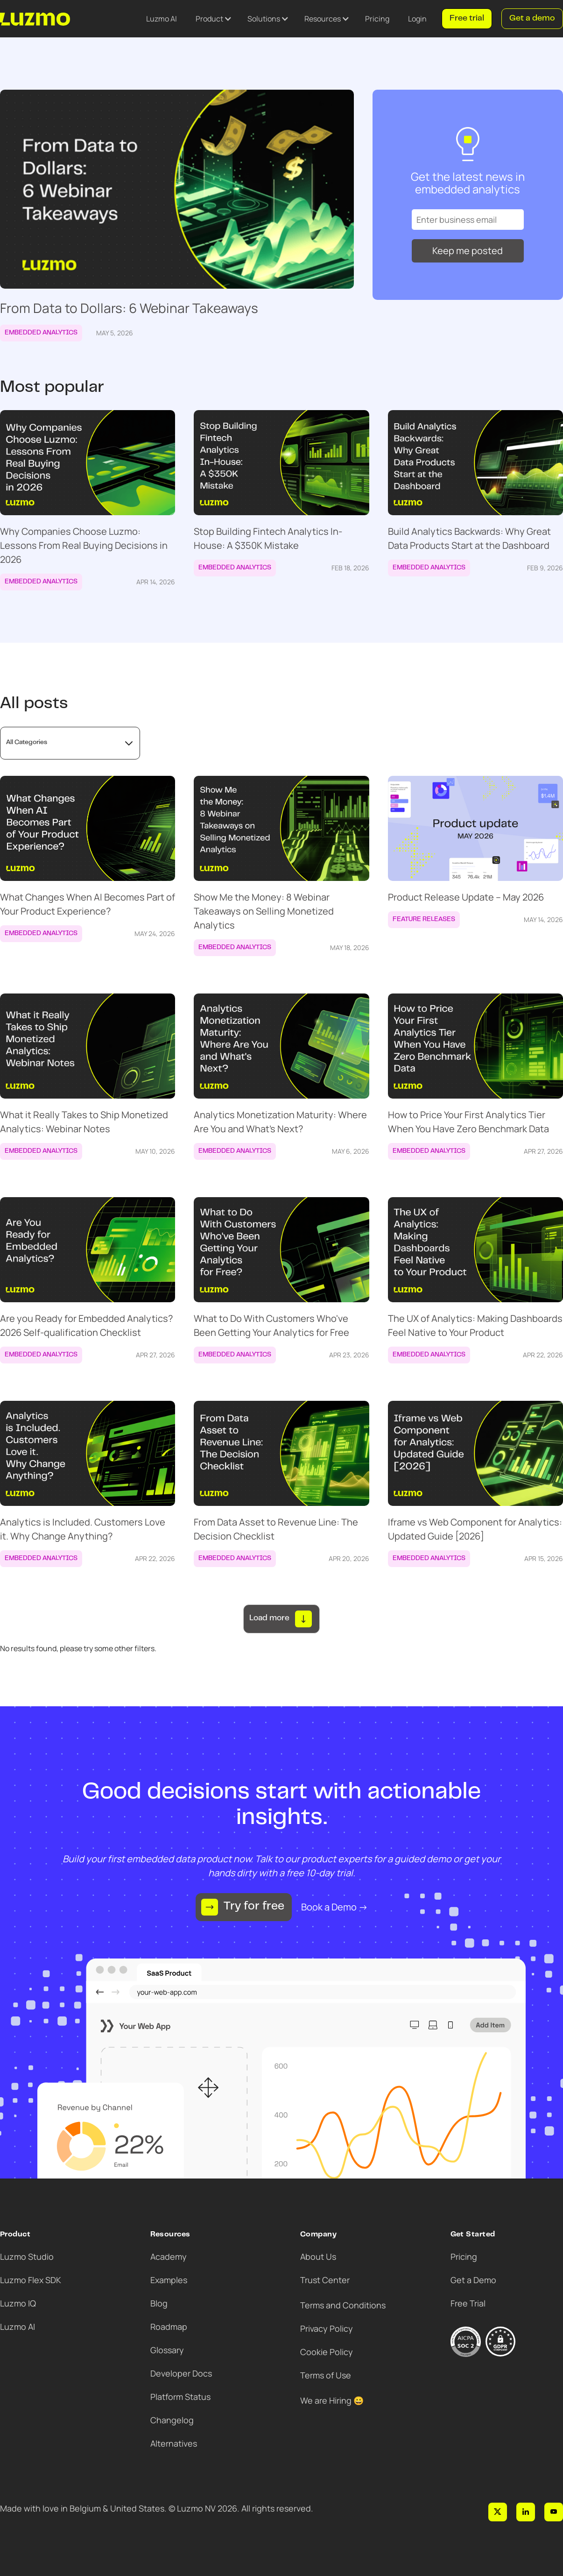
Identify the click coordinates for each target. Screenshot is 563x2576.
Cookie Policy (326, 2351)
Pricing (377, 19)
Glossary (167, 2350)
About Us (318, 2256)
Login (417, 19)
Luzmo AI (161, 19)
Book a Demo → (334, 1907)
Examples (168, 2279)
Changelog (172, 2420)
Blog (159, 2303)
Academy (168, 2256)
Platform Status (180, 2396)
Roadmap (168, 2326)
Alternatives (173, 2443)
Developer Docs (181, 2373)
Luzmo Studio (27, 2256)
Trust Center (325, 2279)
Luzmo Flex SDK (30, 2279)
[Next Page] (281, 1618)
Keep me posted (467, 250)
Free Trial (468, 2303)
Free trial (467, 18)
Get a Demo (473, 2279)
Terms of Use (325, 2375)
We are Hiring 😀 (332, 2400)
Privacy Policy (326, 2328)
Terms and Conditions (343, 2305)
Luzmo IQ (18, 2303)
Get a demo (532, 18)
